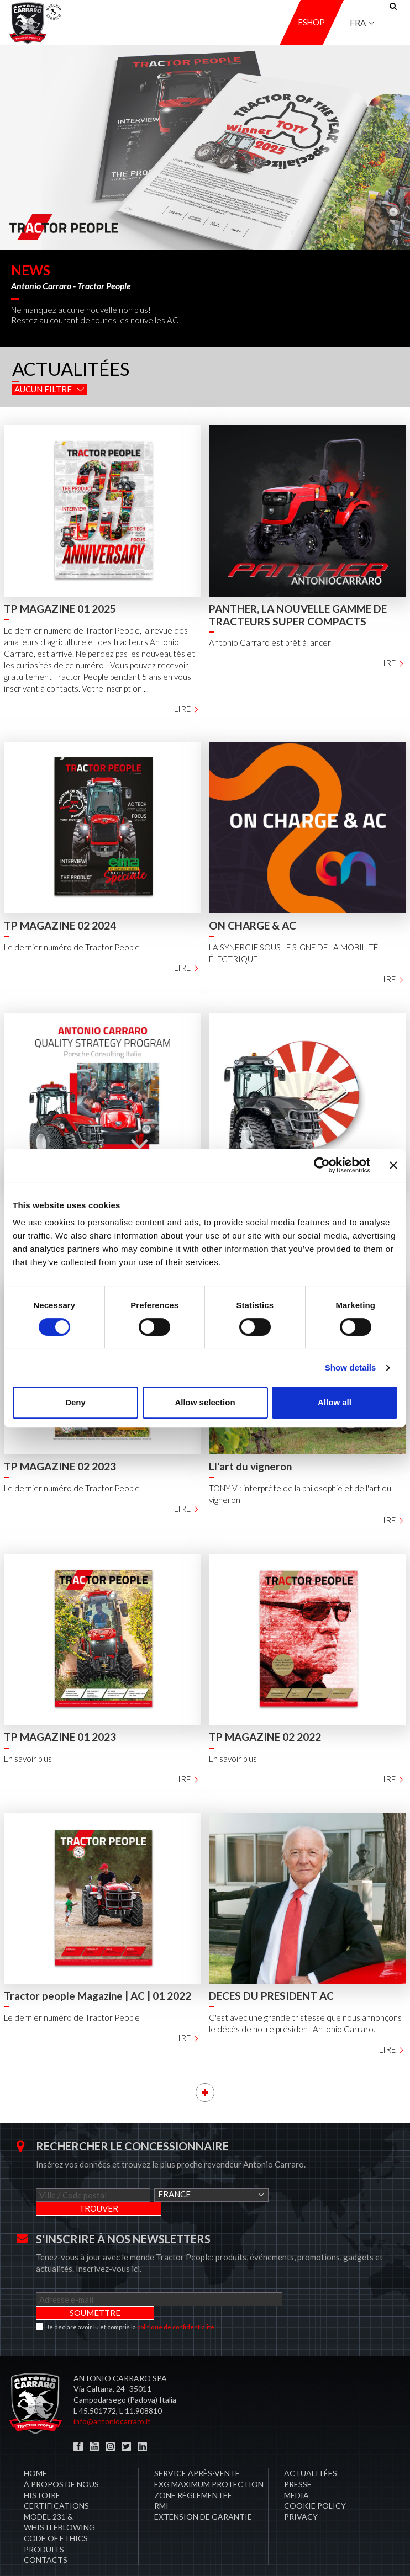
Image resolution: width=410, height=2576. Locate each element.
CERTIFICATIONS (56, 2478)
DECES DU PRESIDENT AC (271, 1995)
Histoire (42, 2467)
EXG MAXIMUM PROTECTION (209, 2456)
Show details (350, 1367)
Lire (186, 709)
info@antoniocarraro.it (112, 2393)
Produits (44, 2521)
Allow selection (205, 1402)
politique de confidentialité (175, 2299)
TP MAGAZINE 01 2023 (60, 1736)
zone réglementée (193, 2467)
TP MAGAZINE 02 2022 (265, 1736)
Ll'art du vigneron (250, 1466)
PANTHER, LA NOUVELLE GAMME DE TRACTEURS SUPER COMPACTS (298, 615)
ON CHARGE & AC (252, 925)
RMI (161, 2478)
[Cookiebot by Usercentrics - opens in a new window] (322, 1165)
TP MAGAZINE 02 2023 (60, 1466)
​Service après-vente (197, 2445)
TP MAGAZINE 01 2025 (60, 608)
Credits (386, 2553)
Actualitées (310, 2445)
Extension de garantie (203, 2489)
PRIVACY (301, 2489)
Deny (75, 1402)
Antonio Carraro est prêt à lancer (270, 642)
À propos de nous (61, 2456)
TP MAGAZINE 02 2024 (60, 925)
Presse (298, 2456)
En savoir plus (28, 1759)
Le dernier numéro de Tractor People (72, 947)
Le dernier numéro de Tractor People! (73, 1488)
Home (35, 2445)
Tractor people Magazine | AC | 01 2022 (97, 1995)
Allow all (334, 1402)
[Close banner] (393, 1165)
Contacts (45, 2532)
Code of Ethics (56, 2510)
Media (296, 2467)
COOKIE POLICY (315, 2478)
